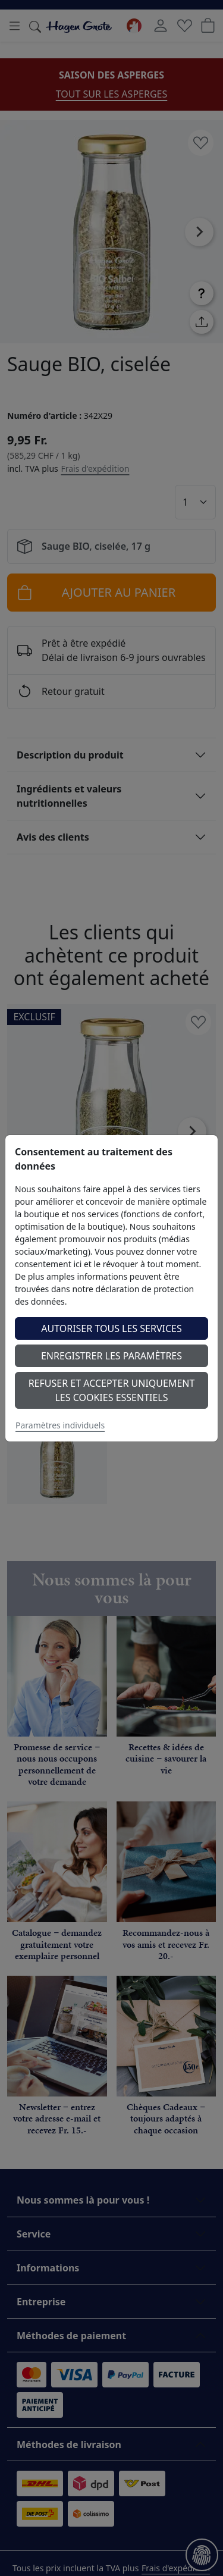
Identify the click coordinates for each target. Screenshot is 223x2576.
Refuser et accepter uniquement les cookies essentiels (112, 1390)
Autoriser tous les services (111, 1328)
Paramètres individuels (60, 1425)
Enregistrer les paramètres (111, 1355)
